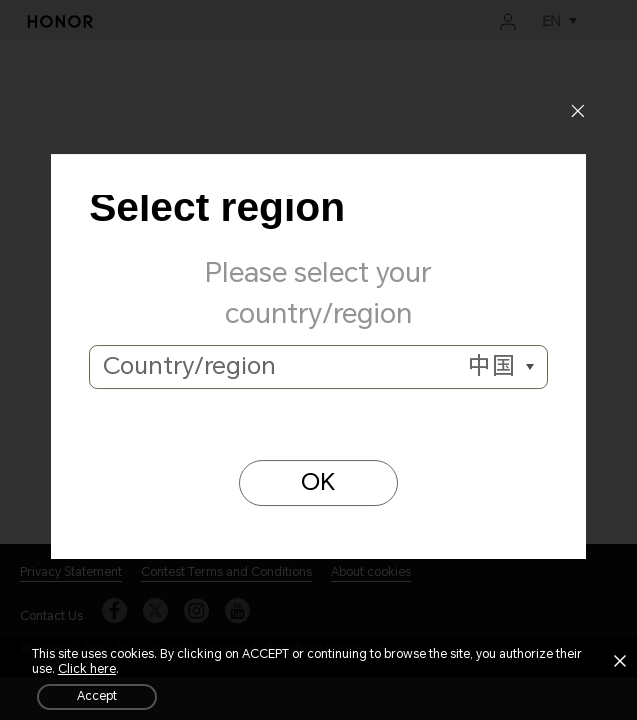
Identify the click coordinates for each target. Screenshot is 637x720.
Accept (97, 696)
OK (318, 482)
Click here (87, 669)
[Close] (578, 113)
